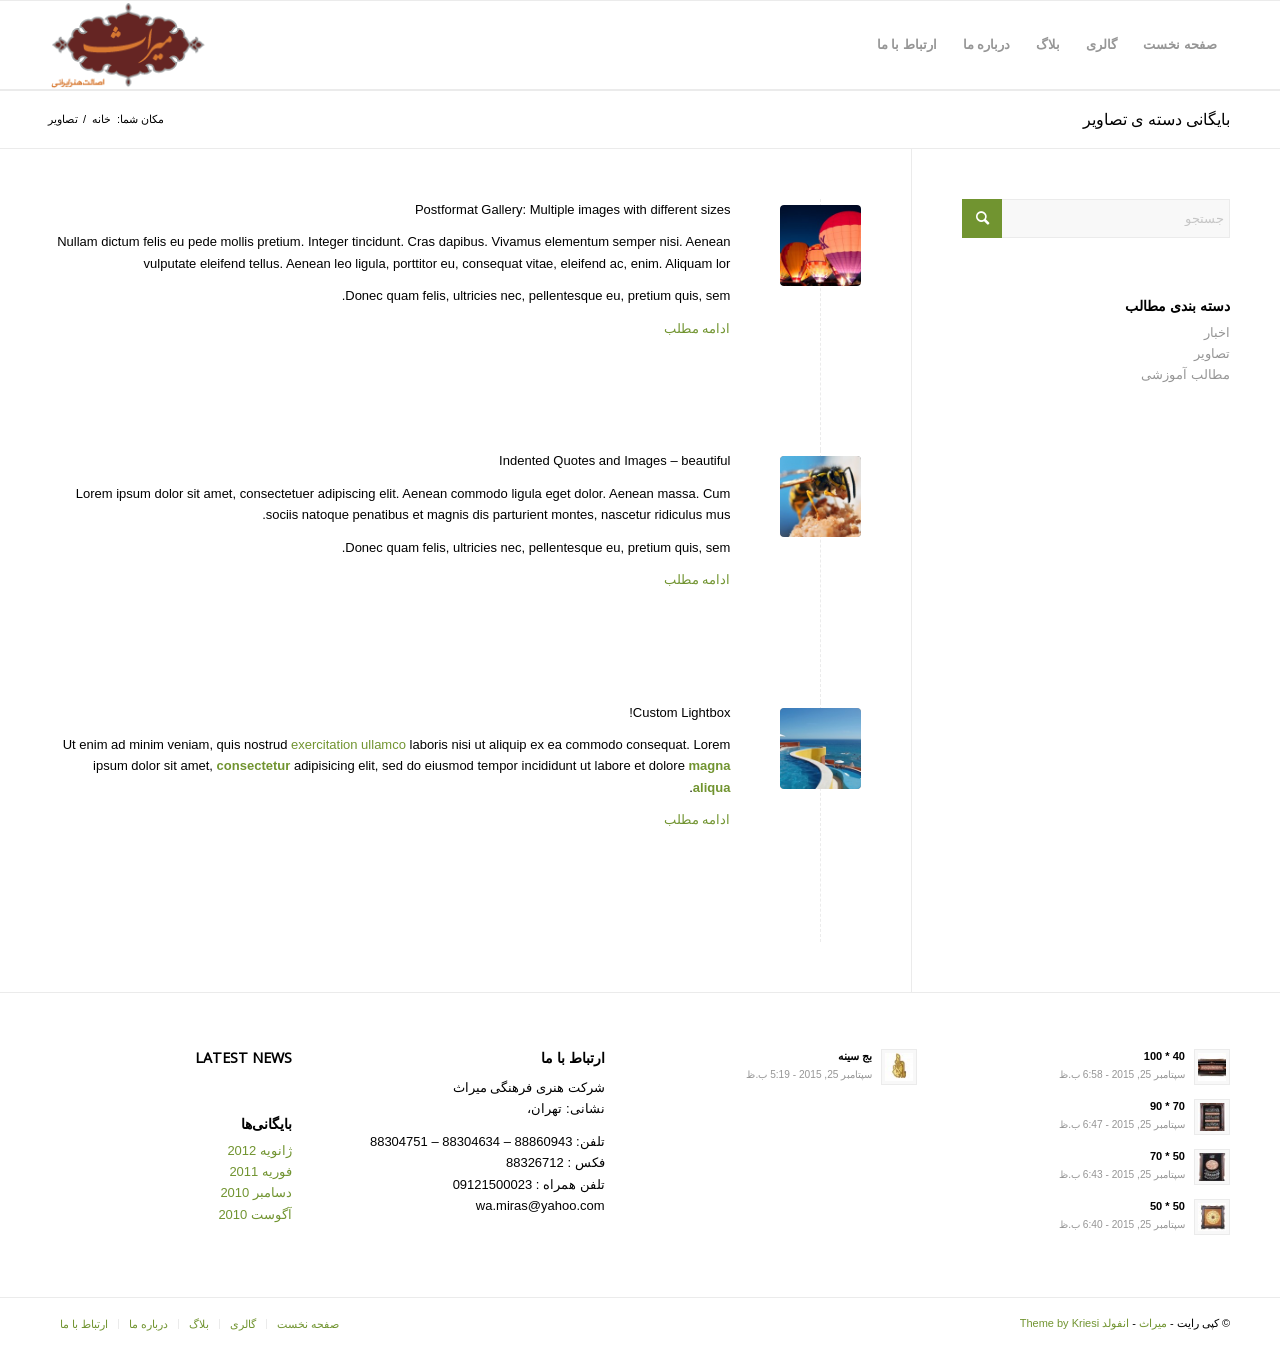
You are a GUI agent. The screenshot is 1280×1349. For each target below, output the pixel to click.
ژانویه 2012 (259, 1150)
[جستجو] (1096, 218)
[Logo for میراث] (128, 45)
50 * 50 (1167, 1206)
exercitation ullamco (348, 744)
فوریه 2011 (260, 1171)
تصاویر (1212, 353)
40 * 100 (1164, 1056)
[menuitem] (1180, 45)
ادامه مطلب (697, 328)
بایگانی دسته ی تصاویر (1156, 119)
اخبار (1217, 332)
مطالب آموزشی (1185, 374)
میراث (1153, 1323)
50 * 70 (1167, 1156)
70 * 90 (1167, 1106)
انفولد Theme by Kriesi (1075, 1323)
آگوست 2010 (255, 1214)
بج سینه (855, 1056)
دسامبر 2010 (256, 1192)
